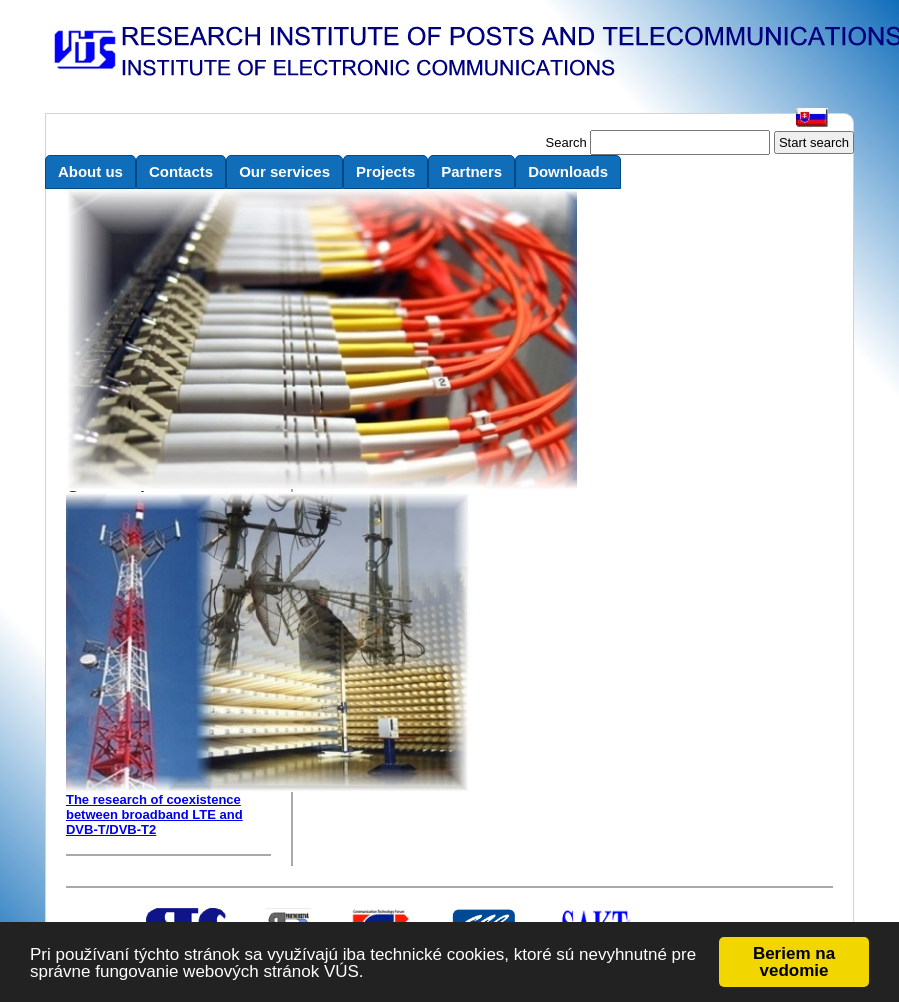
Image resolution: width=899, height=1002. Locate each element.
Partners (471, 171)
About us (90, 171)
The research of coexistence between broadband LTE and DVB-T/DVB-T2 (154, 814)
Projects (385, 171)
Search (566, 142)
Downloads (568, 171)
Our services (284, 171)
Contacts (181, 171)
